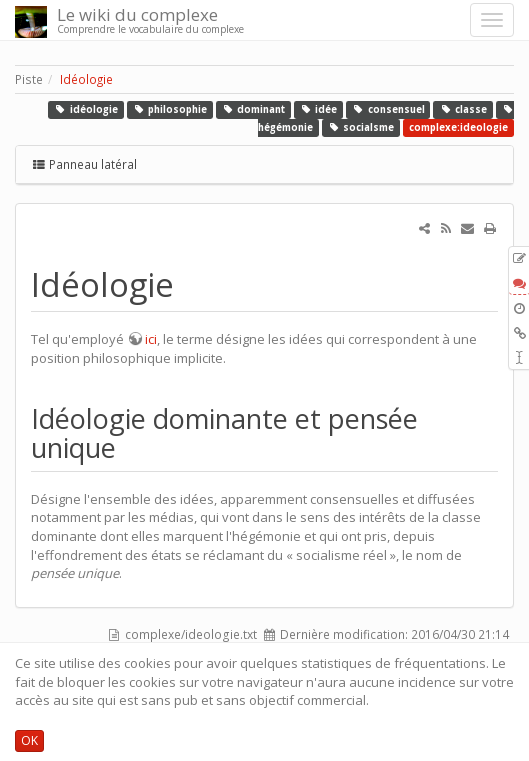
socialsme (361, 127)
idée (319, 109)
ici (151, 339)
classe (463, 109)
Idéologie (86, 79)
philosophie (169, 109)
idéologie (86, 109)
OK (29, 740)
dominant (254, 109)
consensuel (388, 109)
